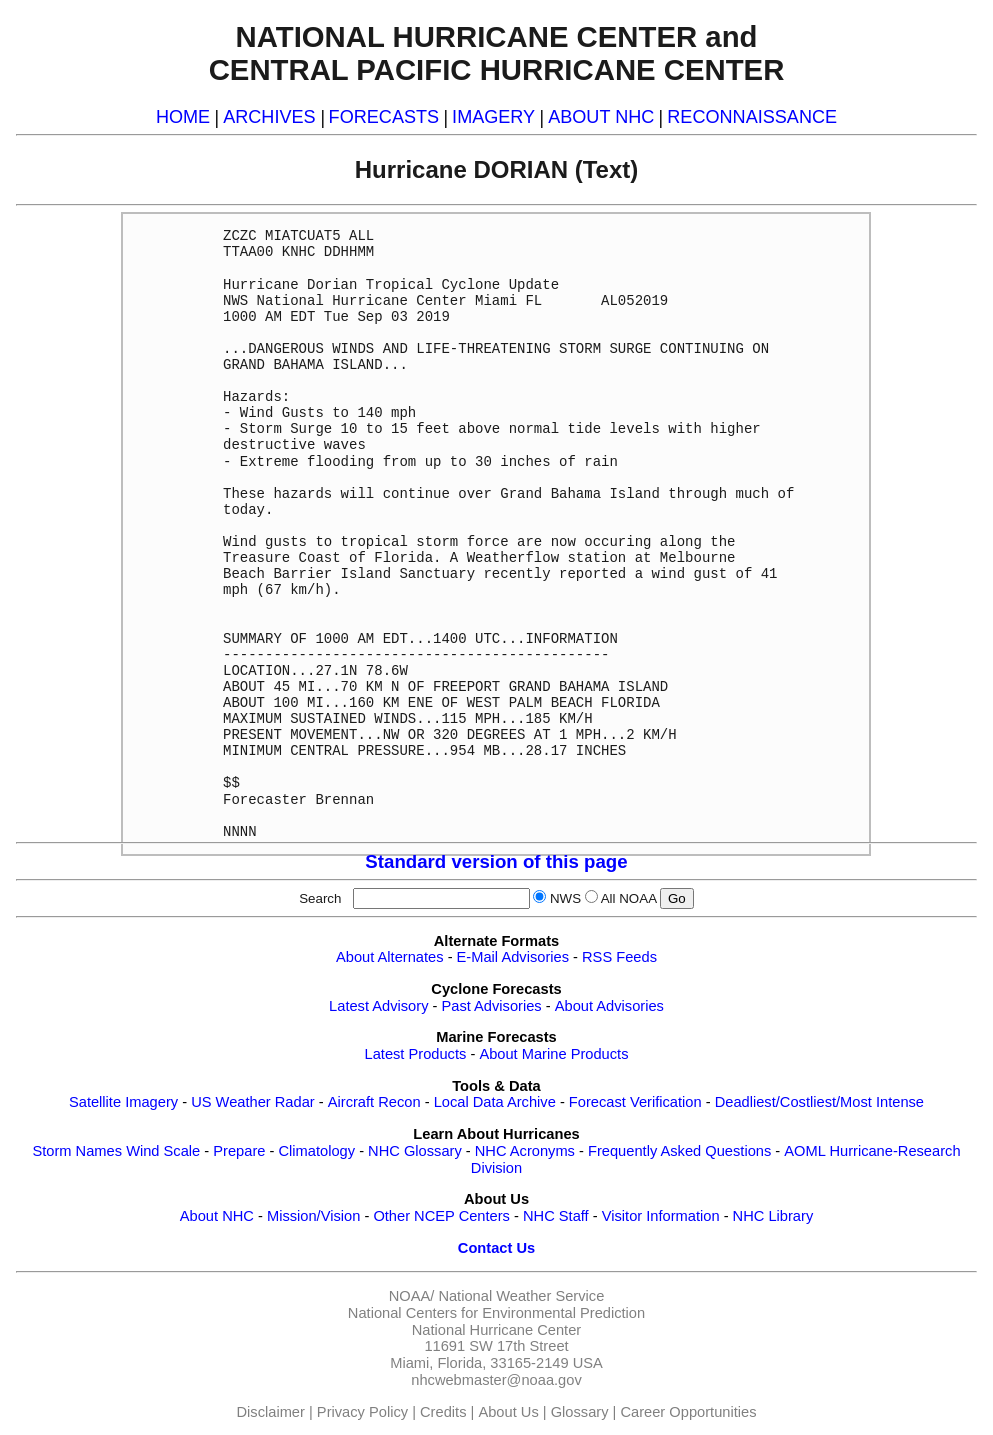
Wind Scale (163, 1151)
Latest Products (416, 1054)
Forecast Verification (635, 1102)
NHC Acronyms (525, 1151)
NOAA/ (412, 1296)
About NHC (217, 1216)
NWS (565, 898)
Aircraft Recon (374, 1102)
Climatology (316, 1151)
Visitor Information (661, 1216)
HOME (183, 117)
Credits (443, 1412)
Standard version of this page (496, 861)
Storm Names (77, 1151)
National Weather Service (521, 1296)
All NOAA (629, 898)
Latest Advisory (378, 1006)
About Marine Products (553, 1054)
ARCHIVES (269, 117)
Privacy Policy (362, 1412)
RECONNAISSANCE (752, 117)
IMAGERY (493, 117)
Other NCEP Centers (441, 1216)
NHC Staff (556, 1216)
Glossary (580, 1412)
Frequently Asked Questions (679, 1151)
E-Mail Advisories (513, 957)
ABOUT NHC (601, 117)
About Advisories (609, 1006)
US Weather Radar (253, 1102)
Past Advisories (492, 1006)
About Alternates (390, 957)
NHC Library (773, 1216)
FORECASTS (384, 117)
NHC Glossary (415, 1151)
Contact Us (496, 1248)
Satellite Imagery (123, 1102)
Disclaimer (271, 1412)
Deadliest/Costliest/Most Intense (819, 1102)
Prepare (239, 1151)
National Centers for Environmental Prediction (496, 1313)
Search (324, 898)
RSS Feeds (619, 957)
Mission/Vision (313, 1216)
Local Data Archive (495, 1102)
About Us (508, 1412)
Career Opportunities (688, 1412)
